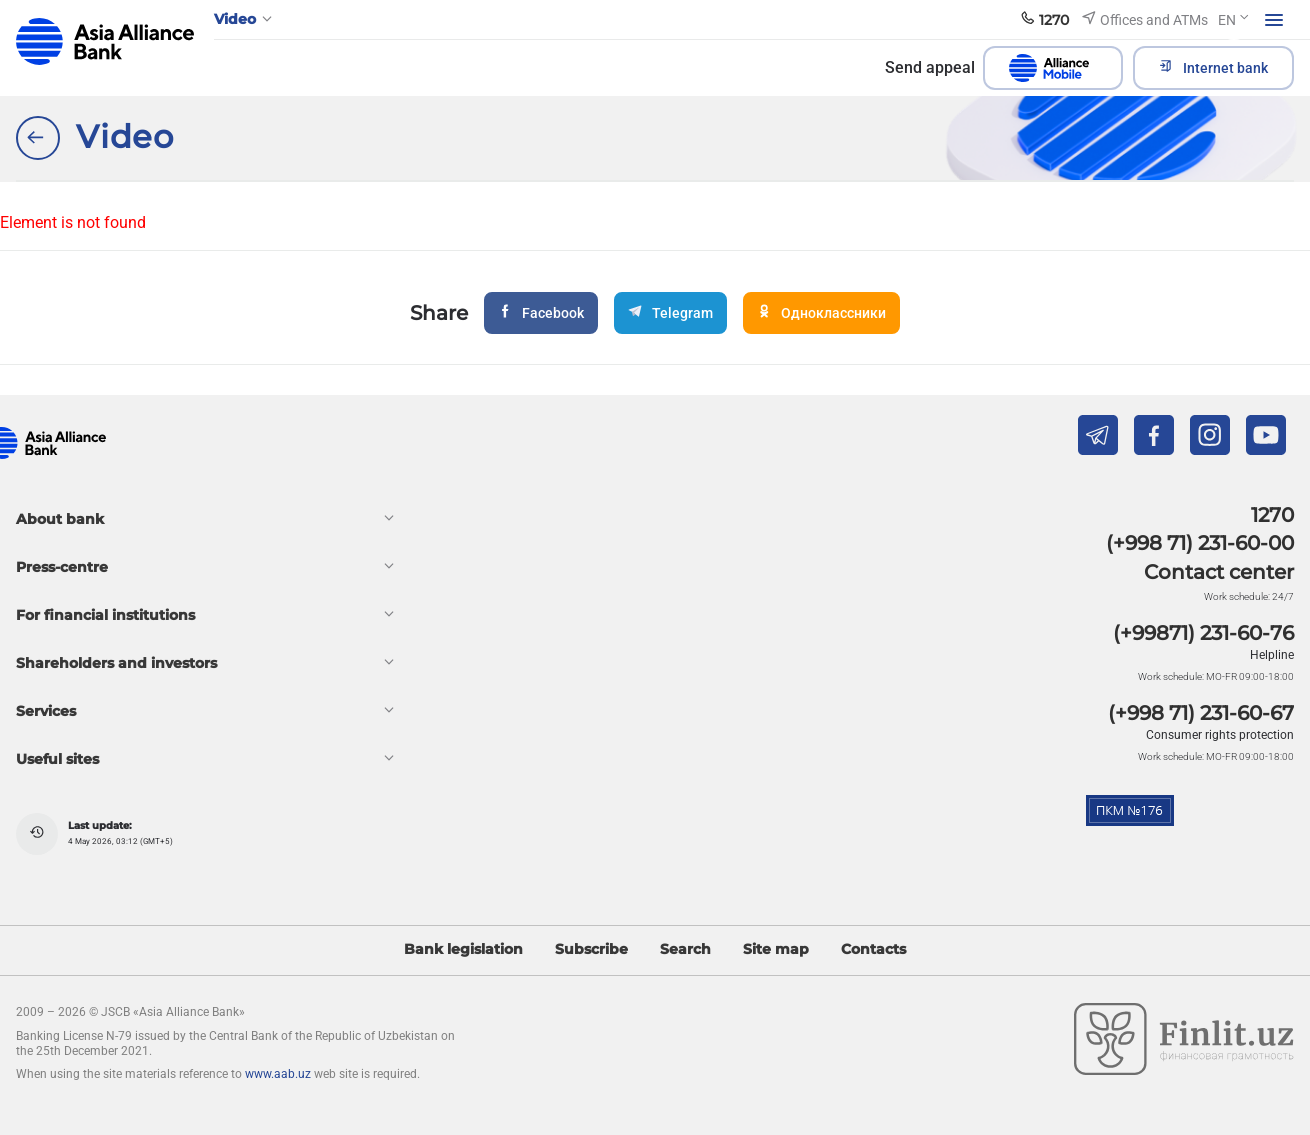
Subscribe (591, 949)
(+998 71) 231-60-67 (1201, 713)
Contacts (873, 949)
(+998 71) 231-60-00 (1200, 543)
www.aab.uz (278, 1074)
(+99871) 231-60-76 (1203, 633)
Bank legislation (463, 949)
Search (685, 949)
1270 (1272, 515)
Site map (776, 949)
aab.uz (105, 41)
